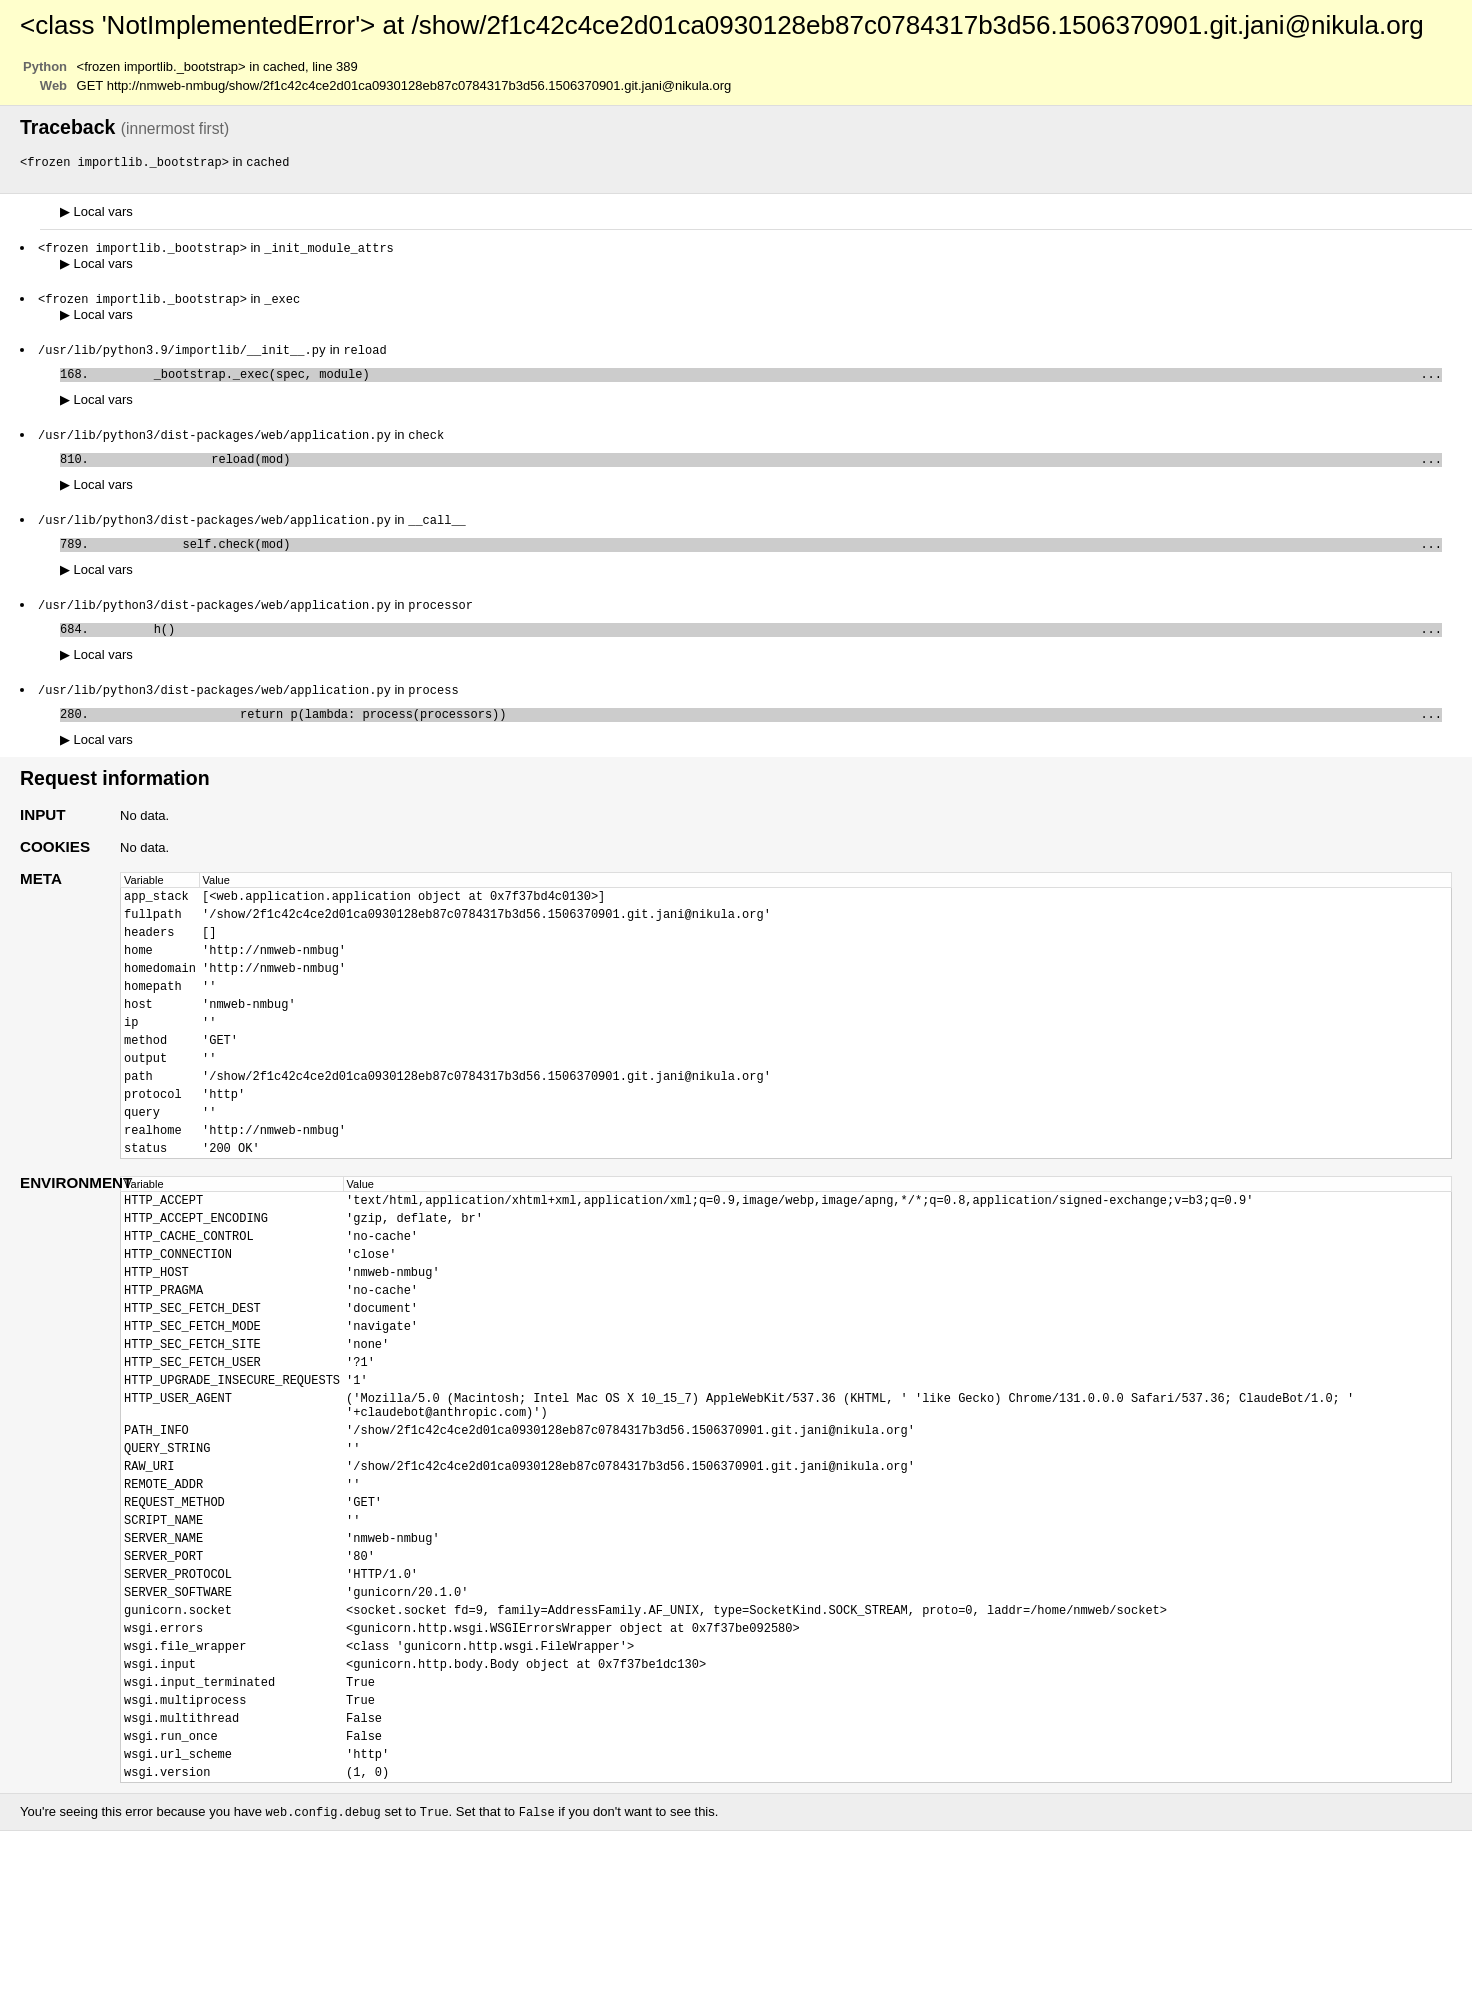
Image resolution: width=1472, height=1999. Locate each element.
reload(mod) (769, 469)
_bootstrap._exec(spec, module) (769, 380)
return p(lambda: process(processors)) (769, 736)
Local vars (96, 212)
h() (769, 647)
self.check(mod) (769, 558)
